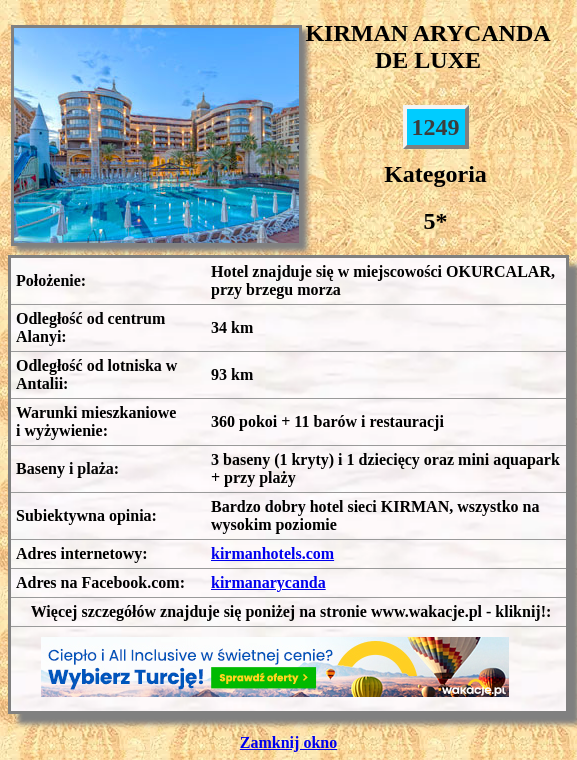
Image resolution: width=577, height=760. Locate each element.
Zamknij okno (288, 742)
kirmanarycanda (268, 582)
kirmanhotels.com (272, 553)
